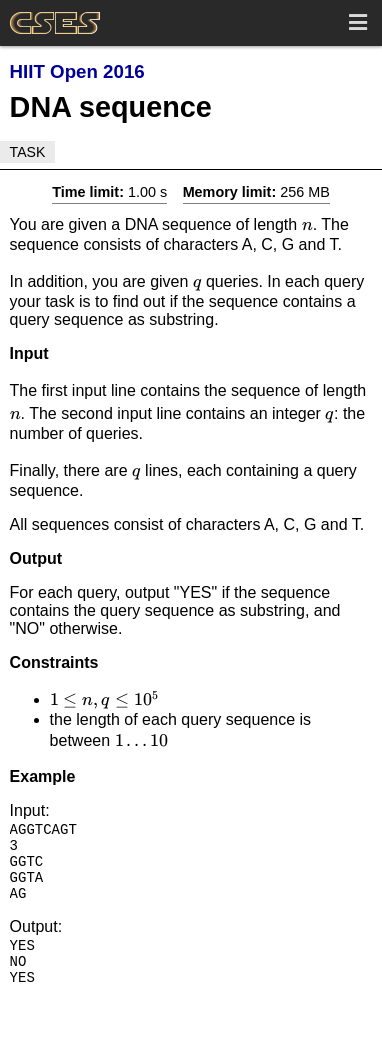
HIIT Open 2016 (77, 71)
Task (28, 152)
